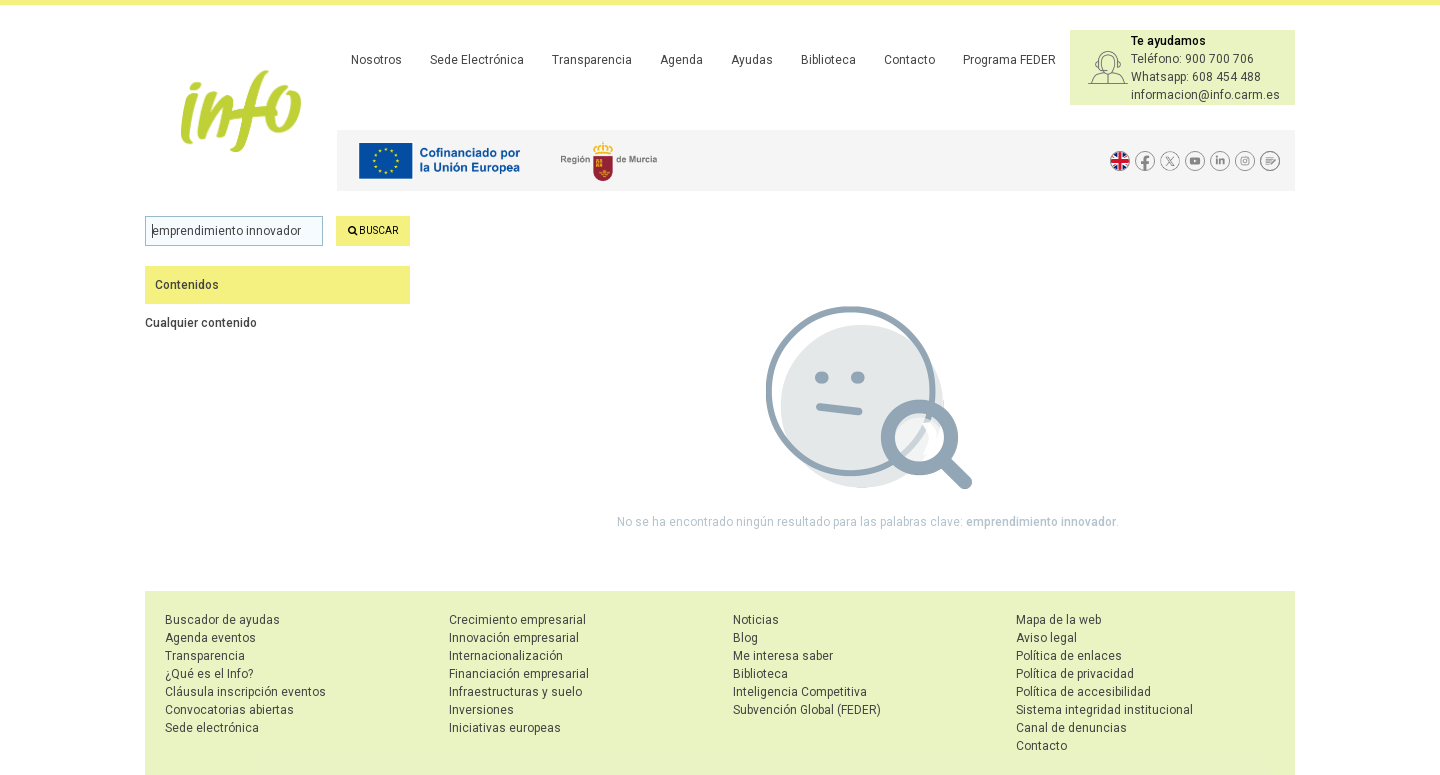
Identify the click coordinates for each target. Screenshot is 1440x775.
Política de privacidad (1075, 674)
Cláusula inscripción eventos (245, 692)
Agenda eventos (210, 638)
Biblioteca (828, 60)
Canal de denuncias (1071, 728)
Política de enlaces (1069, 656)
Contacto (909, 60)
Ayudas (752, 60)
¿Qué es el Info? (209, 674)
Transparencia (592, 60)
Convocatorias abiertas (229, 710)
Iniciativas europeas (505, 728)
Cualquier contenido (201, 323)
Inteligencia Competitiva (800, 692)
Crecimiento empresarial (517, 620)
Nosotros (376, 60)
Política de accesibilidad (1083, 692)
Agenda (681, 60)
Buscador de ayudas (222, 620)
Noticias (756, 620)
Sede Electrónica (477, 60)
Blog (745, 638)
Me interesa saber (783, 656)
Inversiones (481, 710)
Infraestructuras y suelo (515, 692)
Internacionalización (506, 656)
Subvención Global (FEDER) (807, 710)
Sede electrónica (212, 728)
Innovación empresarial (514, 638)
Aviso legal (1046, 638)
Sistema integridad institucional (1104, 710)
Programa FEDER (1009, 60)
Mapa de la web (1058, 620)
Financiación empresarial (519, 674)
